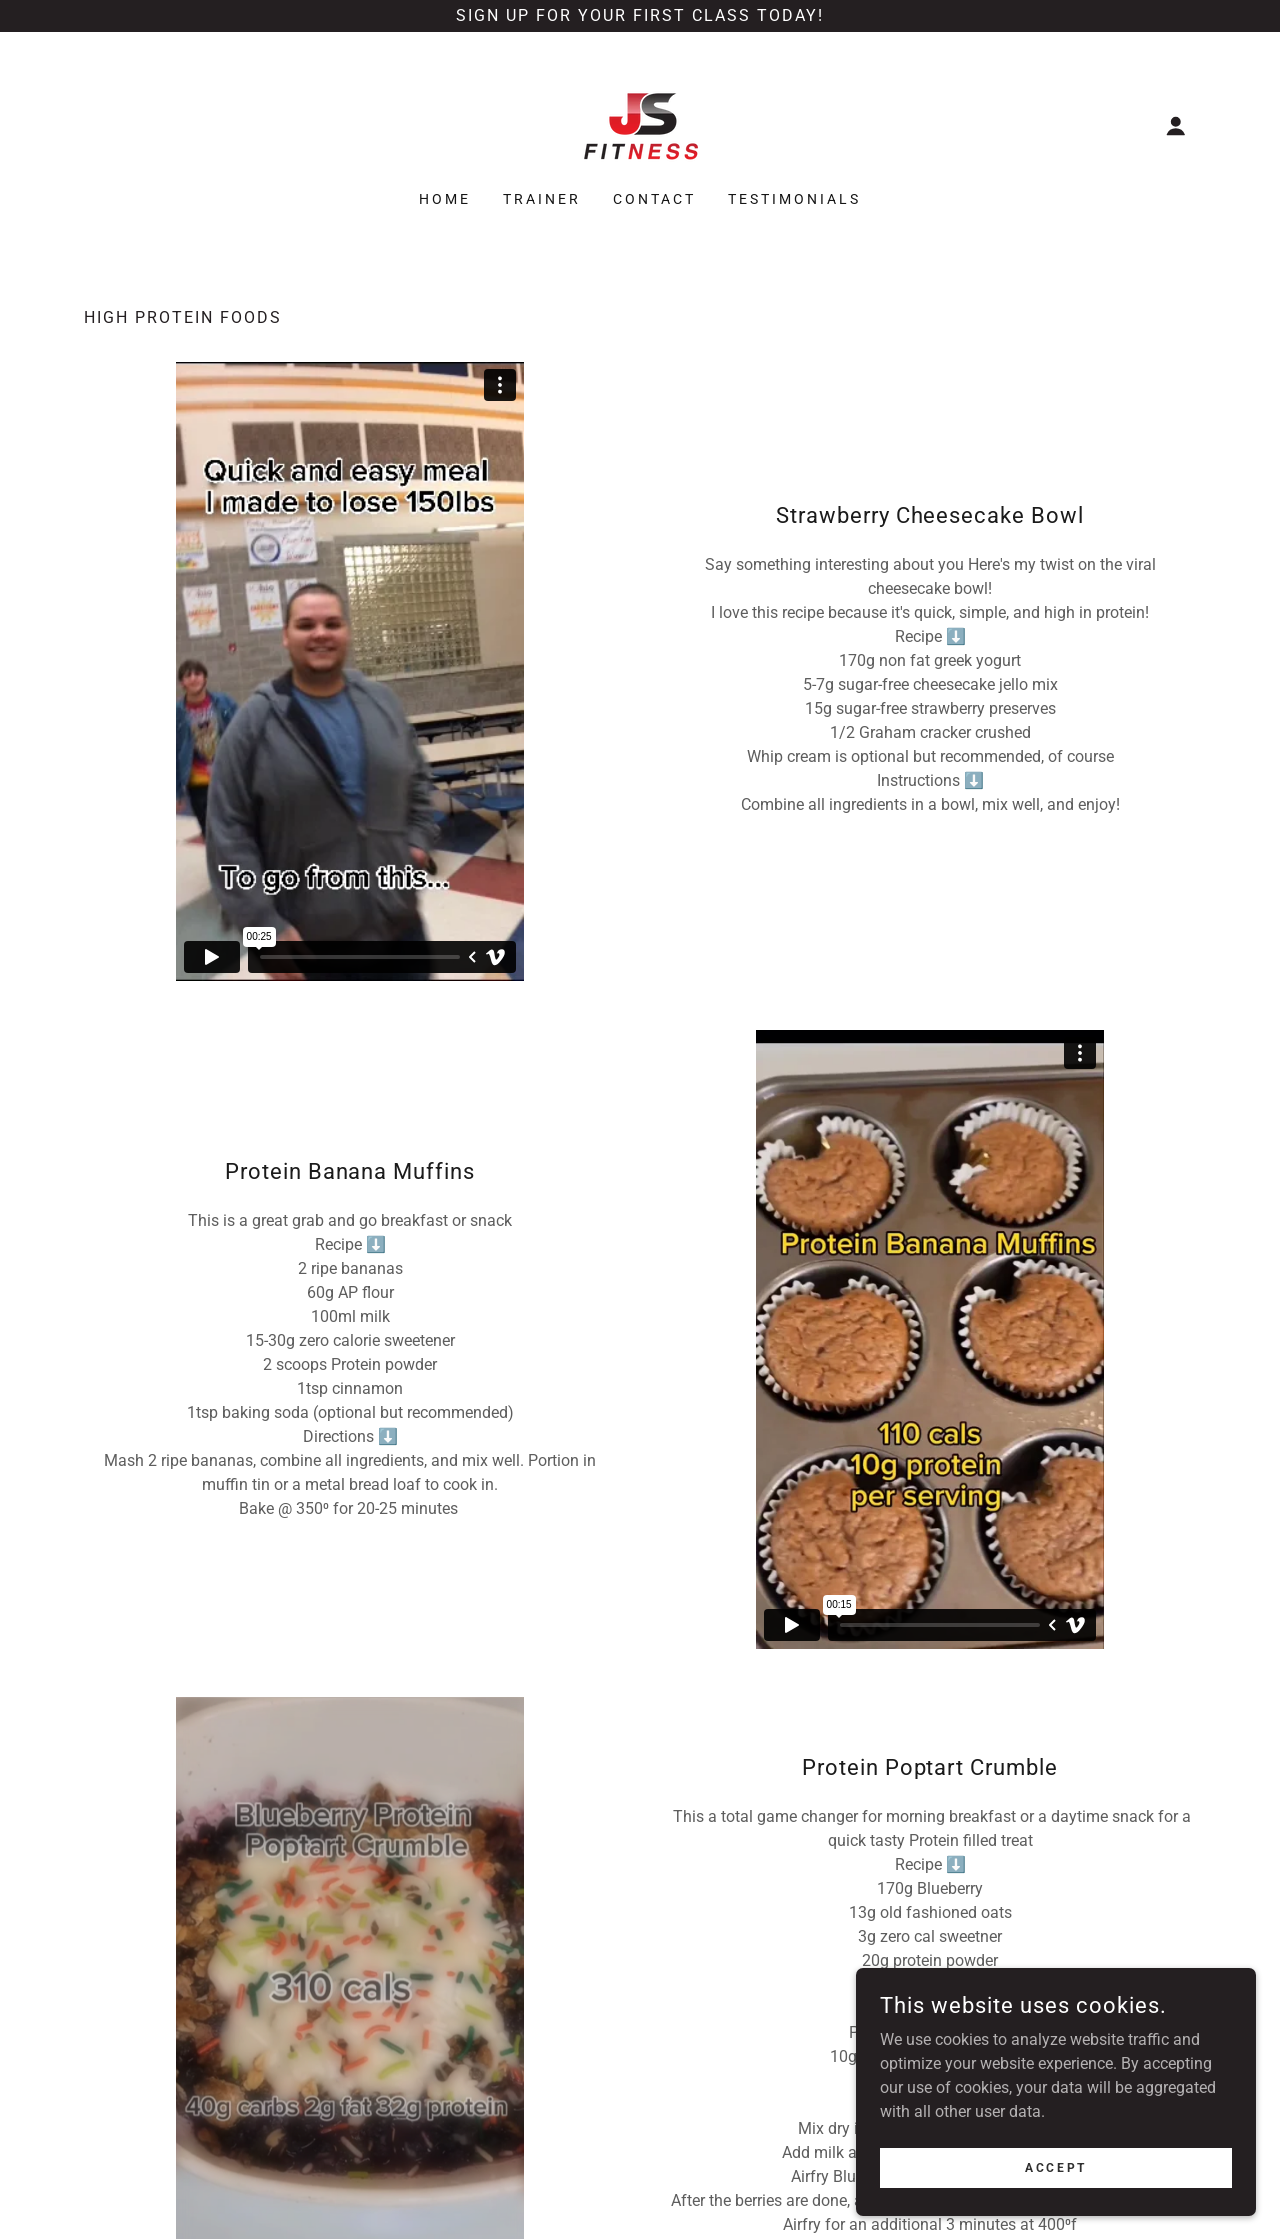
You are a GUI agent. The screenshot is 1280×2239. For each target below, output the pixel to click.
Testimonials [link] (794, 199)
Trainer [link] (542, 199)
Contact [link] (654, 199)
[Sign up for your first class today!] (640, 16)
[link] (640, 124)
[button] (1176, 126)
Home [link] (445, 199)
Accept (1055, 2167)
